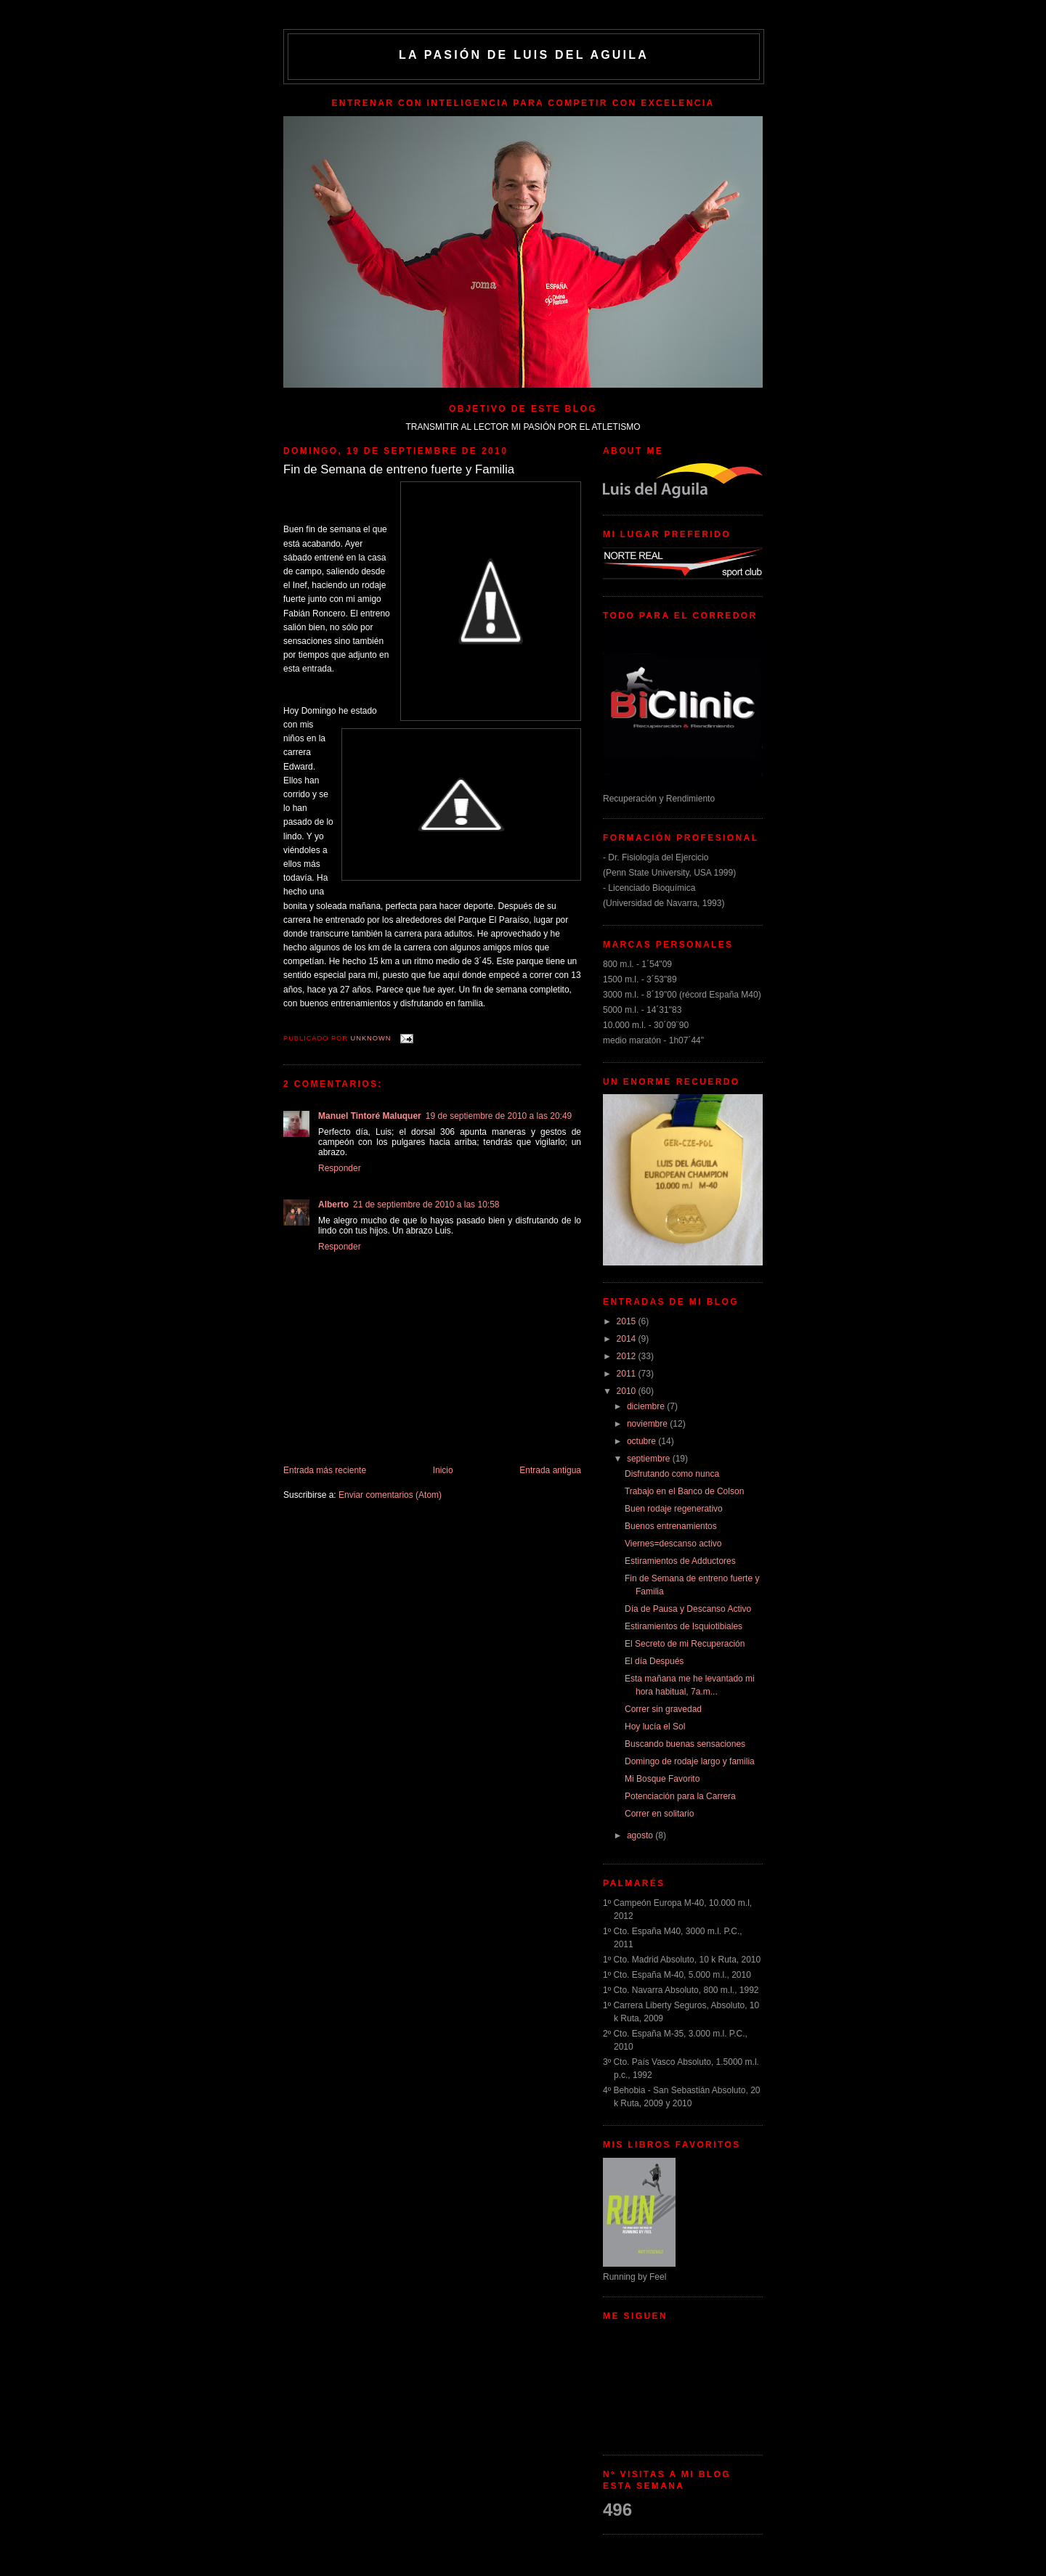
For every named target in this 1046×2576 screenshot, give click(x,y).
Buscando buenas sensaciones (685, 1744)
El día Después (654, 1661)
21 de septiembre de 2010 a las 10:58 (426, 1204)
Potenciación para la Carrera (680, 1796)
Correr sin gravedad (663, 1709)
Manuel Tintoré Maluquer (369, 1116)
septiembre (650, 1459)
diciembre (647, 1406)
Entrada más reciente (324, 1470)
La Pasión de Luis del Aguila (524, 55)
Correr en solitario (659, 1814)
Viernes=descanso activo (673, 1543)
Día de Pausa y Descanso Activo (688, 1609)
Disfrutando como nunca (672, 1474)
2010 (627, 1391)
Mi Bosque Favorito (662, 1779)
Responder (339, 1168)
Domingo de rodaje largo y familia (690, 1761)
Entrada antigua (550, 1470)
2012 (627, 1356)
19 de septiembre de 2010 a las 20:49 (499, 1116)
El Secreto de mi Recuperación (685, 1644)
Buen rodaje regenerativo (674, 1509)
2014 (627, 1339)
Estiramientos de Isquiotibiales (683, 1626)
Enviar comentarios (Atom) (390, 1495)
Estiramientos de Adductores (680, 1561)
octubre (642, 1441)
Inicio (443, 1470)
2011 (627, 1374)
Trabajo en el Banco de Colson (684, 1491)
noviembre (648, 1424)
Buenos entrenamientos (671, 1526)
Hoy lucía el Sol (655, 1726)
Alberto (333, 1204)
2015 (627, 1321)
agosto (641, 1835)
